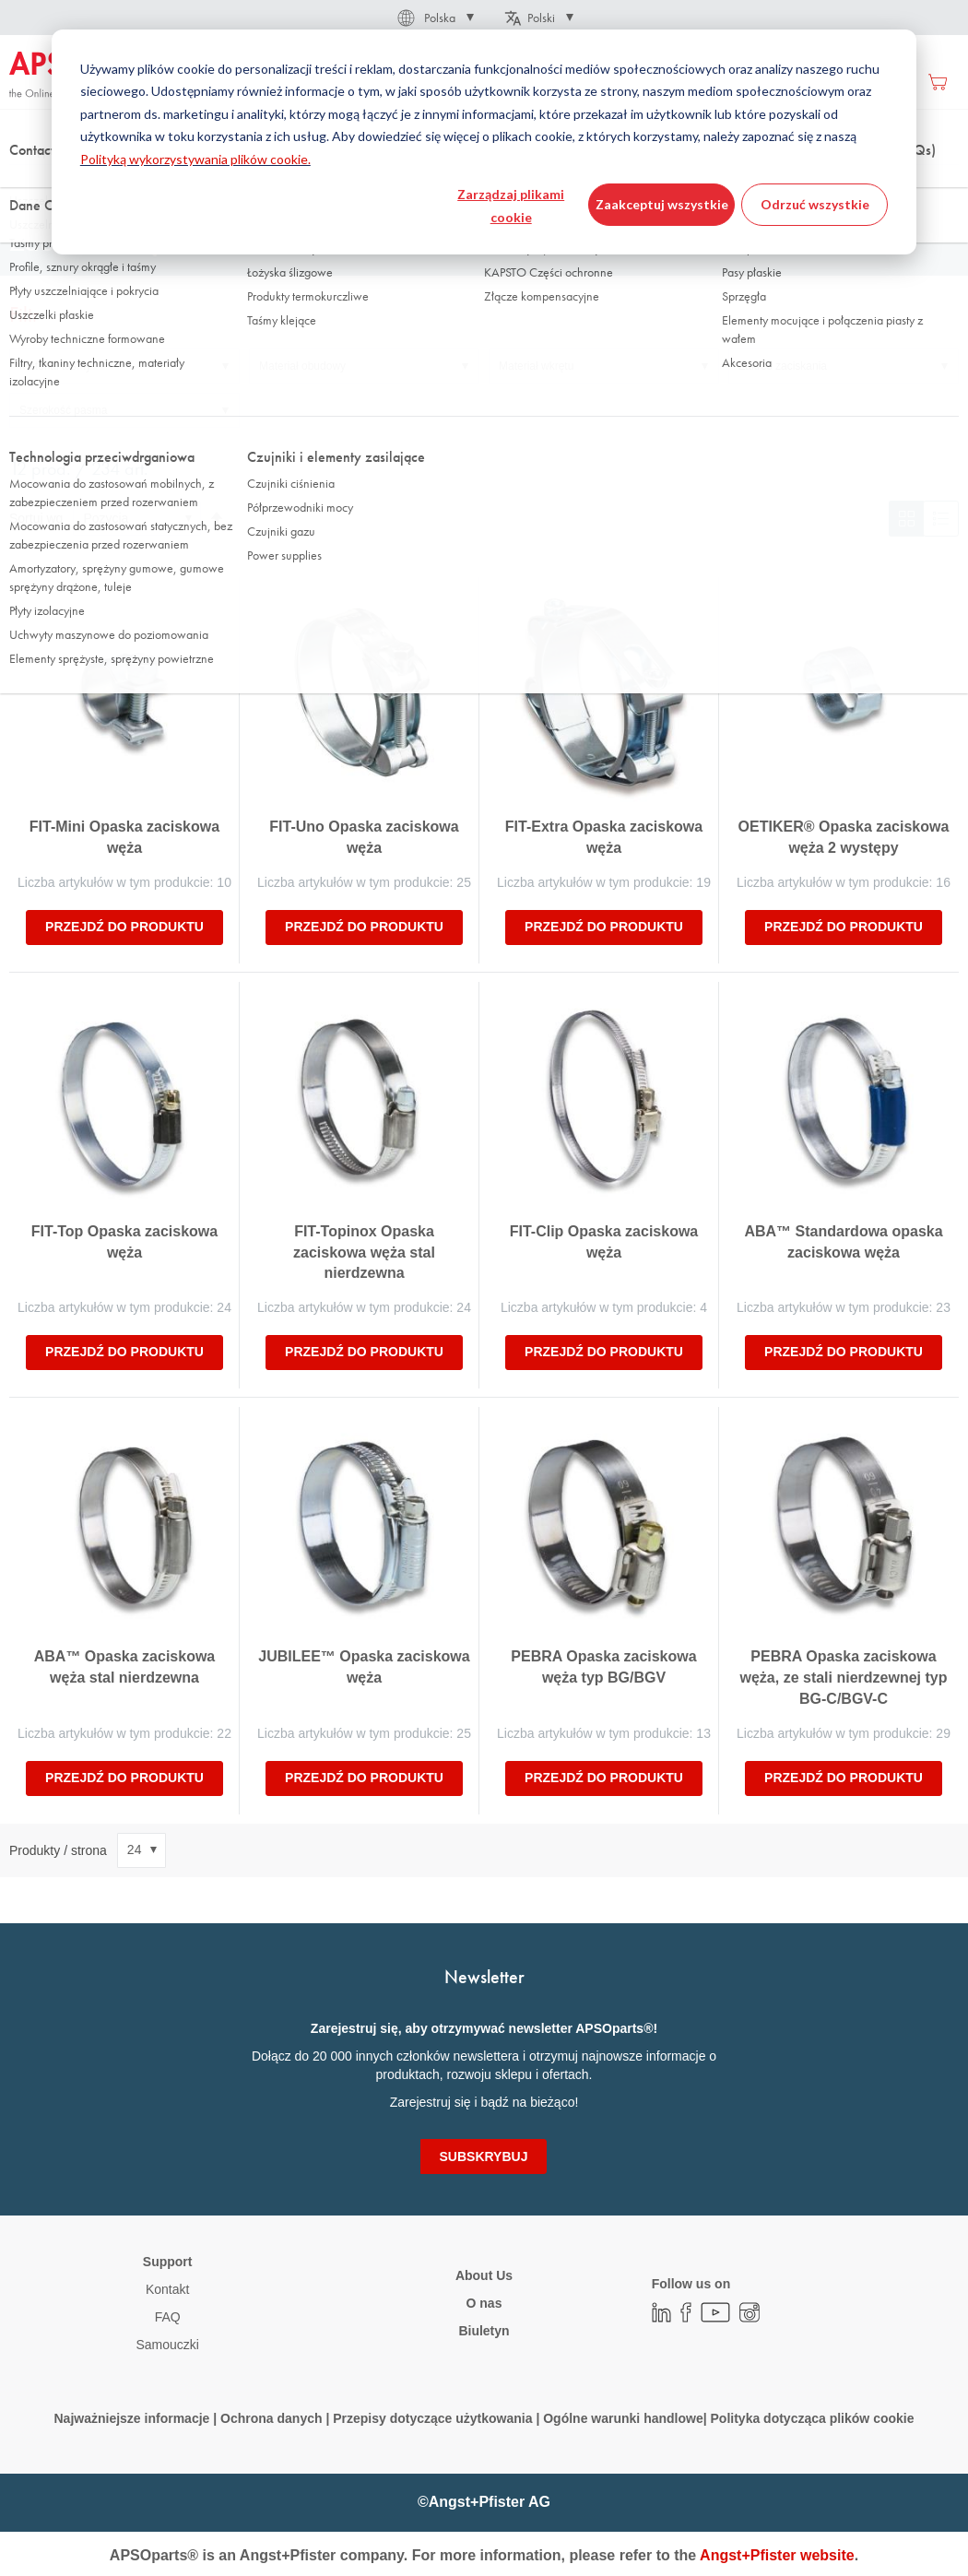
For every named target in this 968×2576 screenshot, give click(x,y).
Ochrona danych (271, 2418)
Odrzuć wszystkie (815, 204)
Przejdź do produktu (124, 926)
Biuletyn (483, 2330)
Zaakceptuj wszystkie (662, 204)
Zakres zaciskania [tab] (782, 366)
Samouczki (167, 2344)
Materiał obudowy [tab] (302, 366)
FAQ (168, 2317)
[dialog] (484, 142)
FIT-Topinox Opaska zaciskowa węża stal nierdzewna (364, 1252)
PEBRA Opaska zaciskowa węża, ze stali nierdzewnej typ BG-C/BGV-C (844, 1677)
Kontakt (167, 2289)
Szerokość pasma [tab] (63, 410)
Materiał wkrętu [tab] (536, 366)
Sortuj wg (36, 518)
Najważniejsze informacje (132, 2418)
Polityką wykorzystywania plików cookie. (195, 159)
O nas (484, 2303)
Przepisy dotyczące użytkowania (432, 2418)
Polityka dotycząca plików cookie (813, 2418)
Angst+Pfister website (777, 2555)
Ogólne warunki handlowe (622, 2418)
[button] (434, 17)
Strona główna (44, 183)
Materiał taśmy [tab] (55, 366)
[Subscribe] (484, 2156)
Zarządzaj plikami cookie (510, 205)
